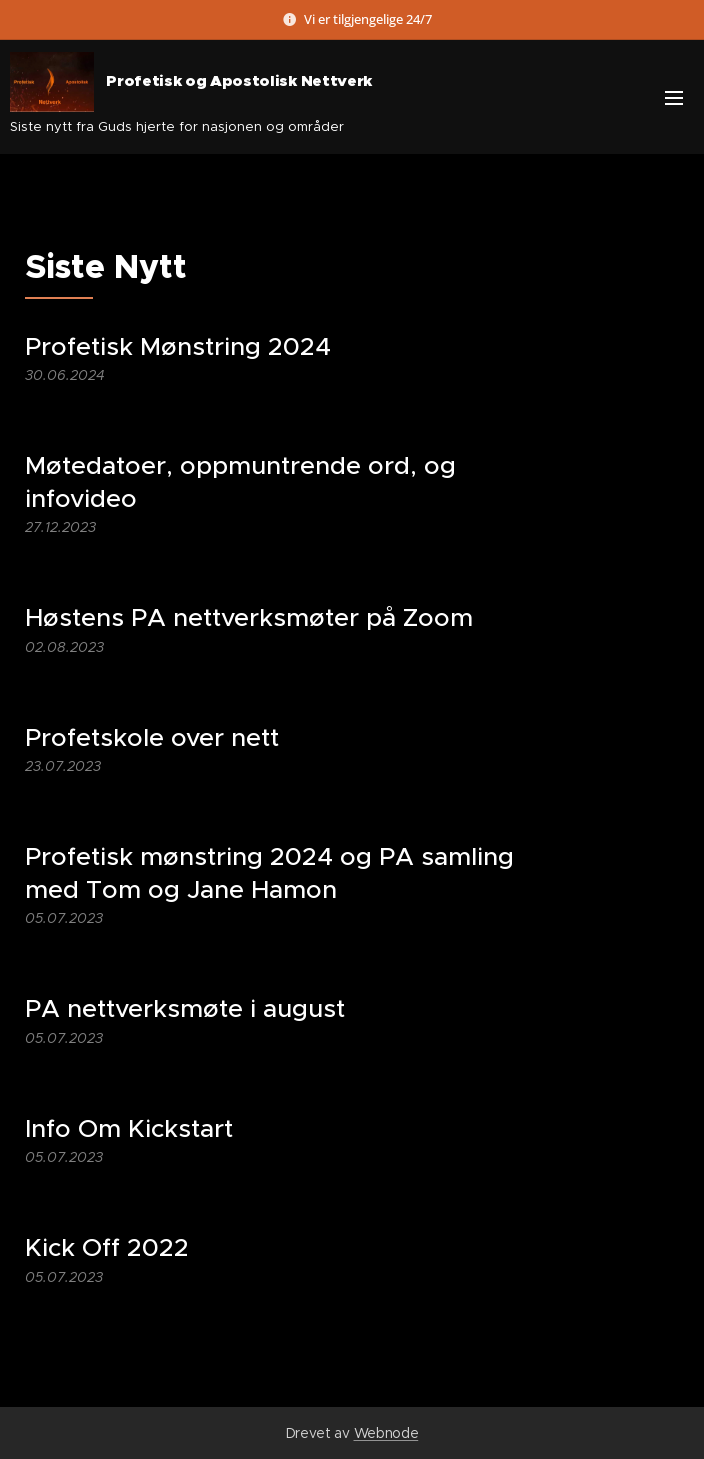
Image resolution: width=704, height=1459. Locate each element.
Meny (674, 98)
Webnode (386, 1433)
